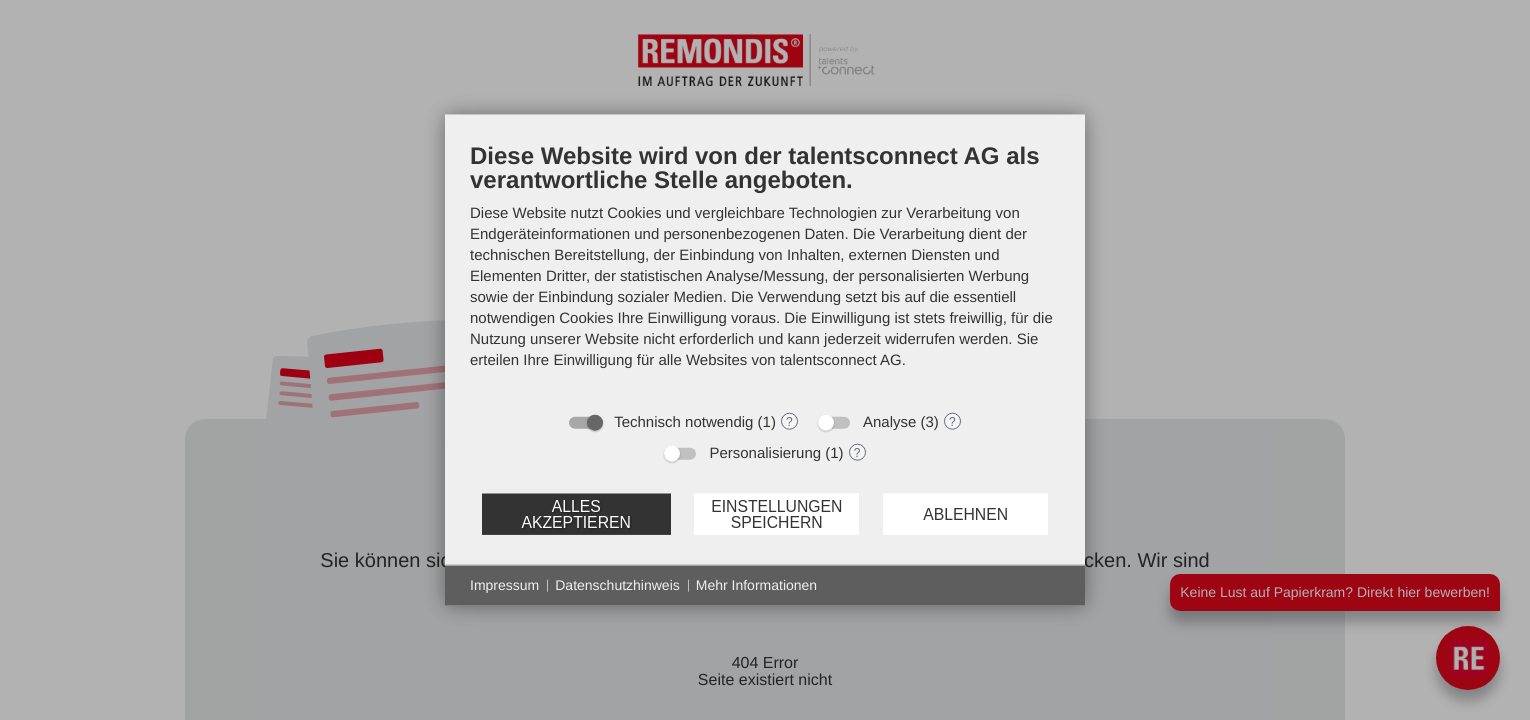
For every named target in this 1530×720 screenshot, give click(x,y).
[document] (765, 271)
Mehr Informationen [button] (756, 585)
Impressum (504, 585)
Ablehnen (965, 513)
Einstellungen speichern (776, 513)
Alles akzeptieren (575, 513)
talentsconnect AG (841, 360)
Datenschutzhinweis (617, 585)
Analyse (889, 422)
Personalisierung (765, 453)
